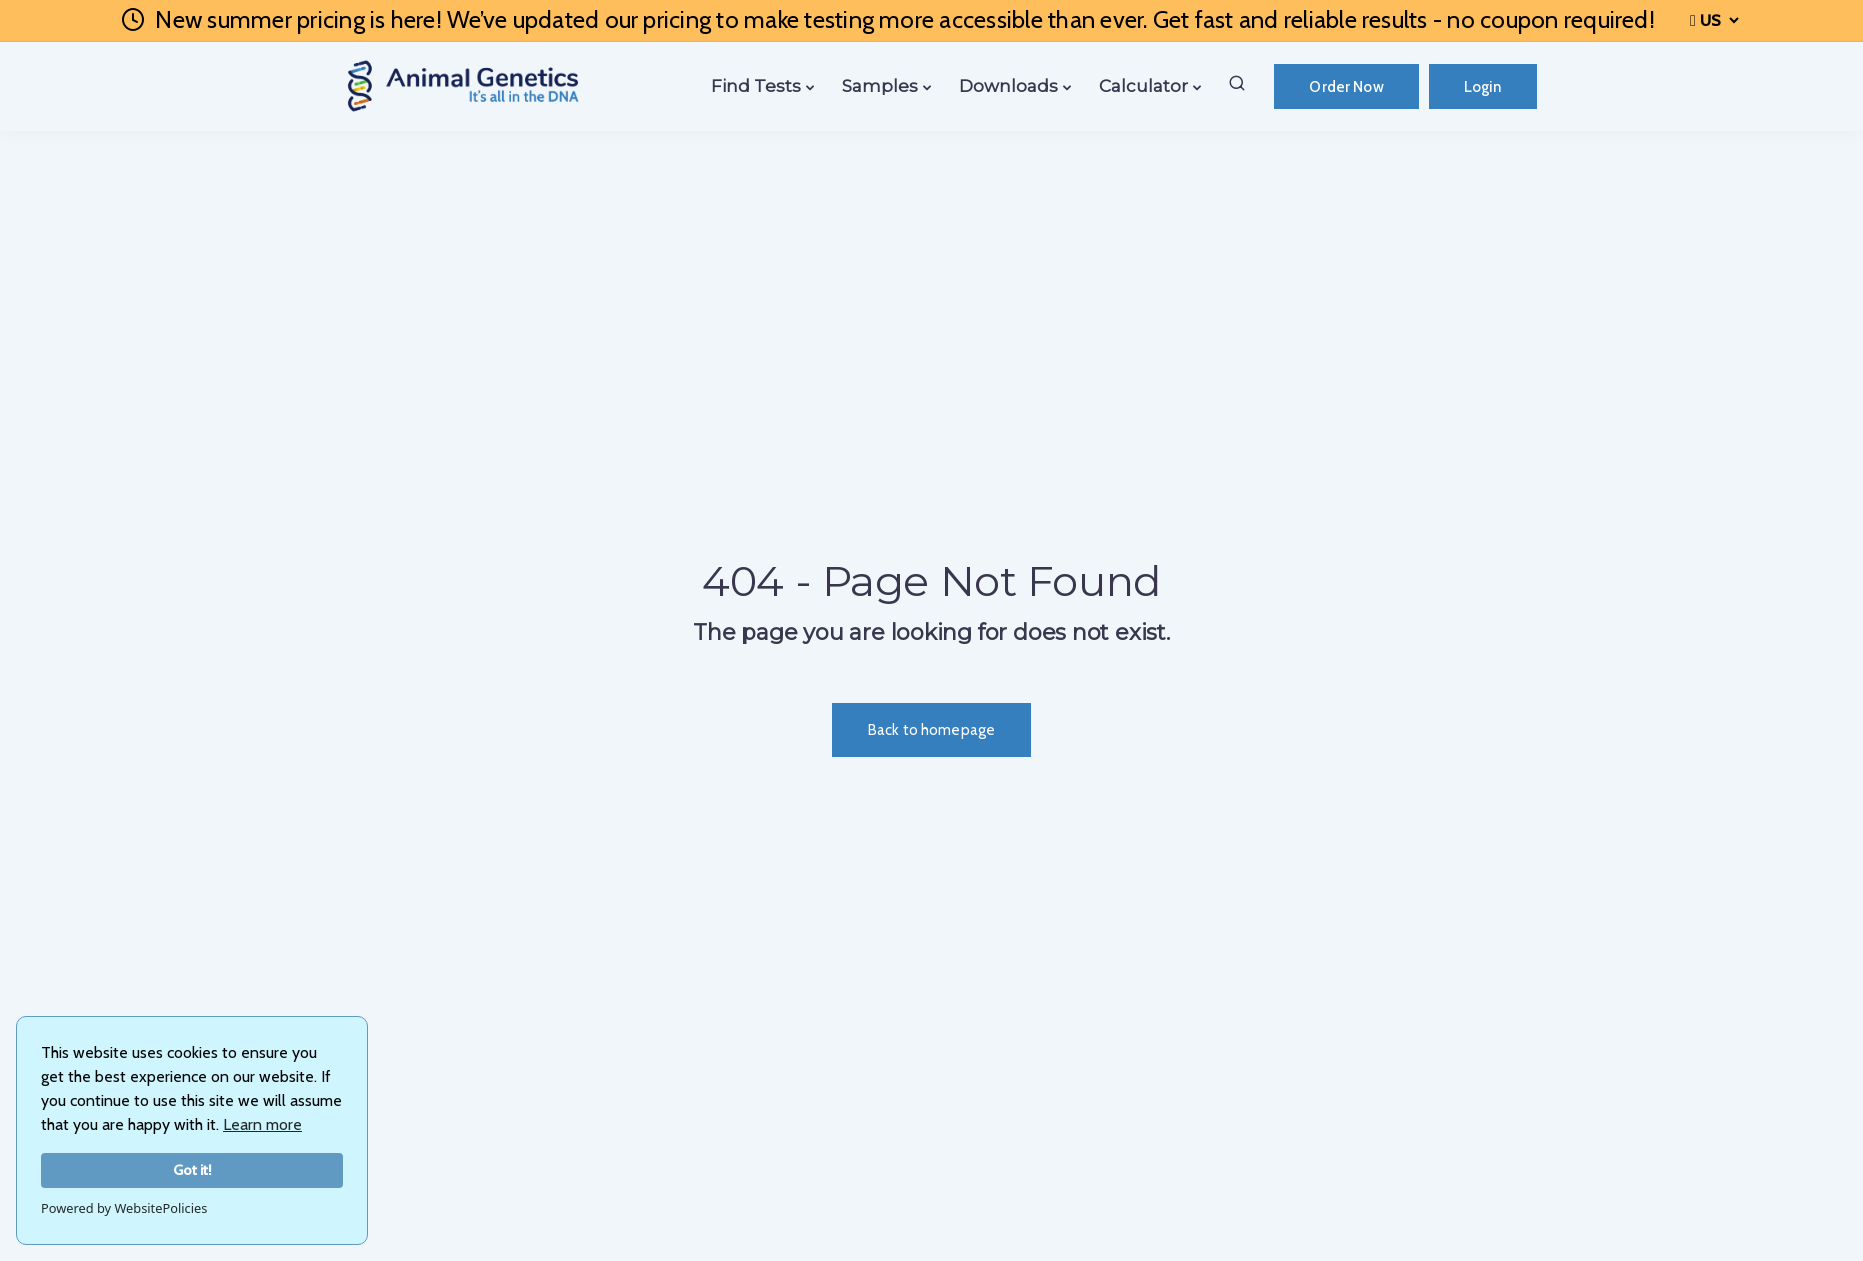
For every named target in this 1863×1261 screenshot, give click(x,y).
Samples (880, 86)
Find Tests (756, 86)
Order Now (1346, 87)
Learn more (262, 1124)
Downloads (1008, 86)
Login (1483, 87)
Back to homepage (931, 730)
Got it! (192, 1170)
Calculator (1143, 86)
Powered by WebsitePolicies (124, 1208)
